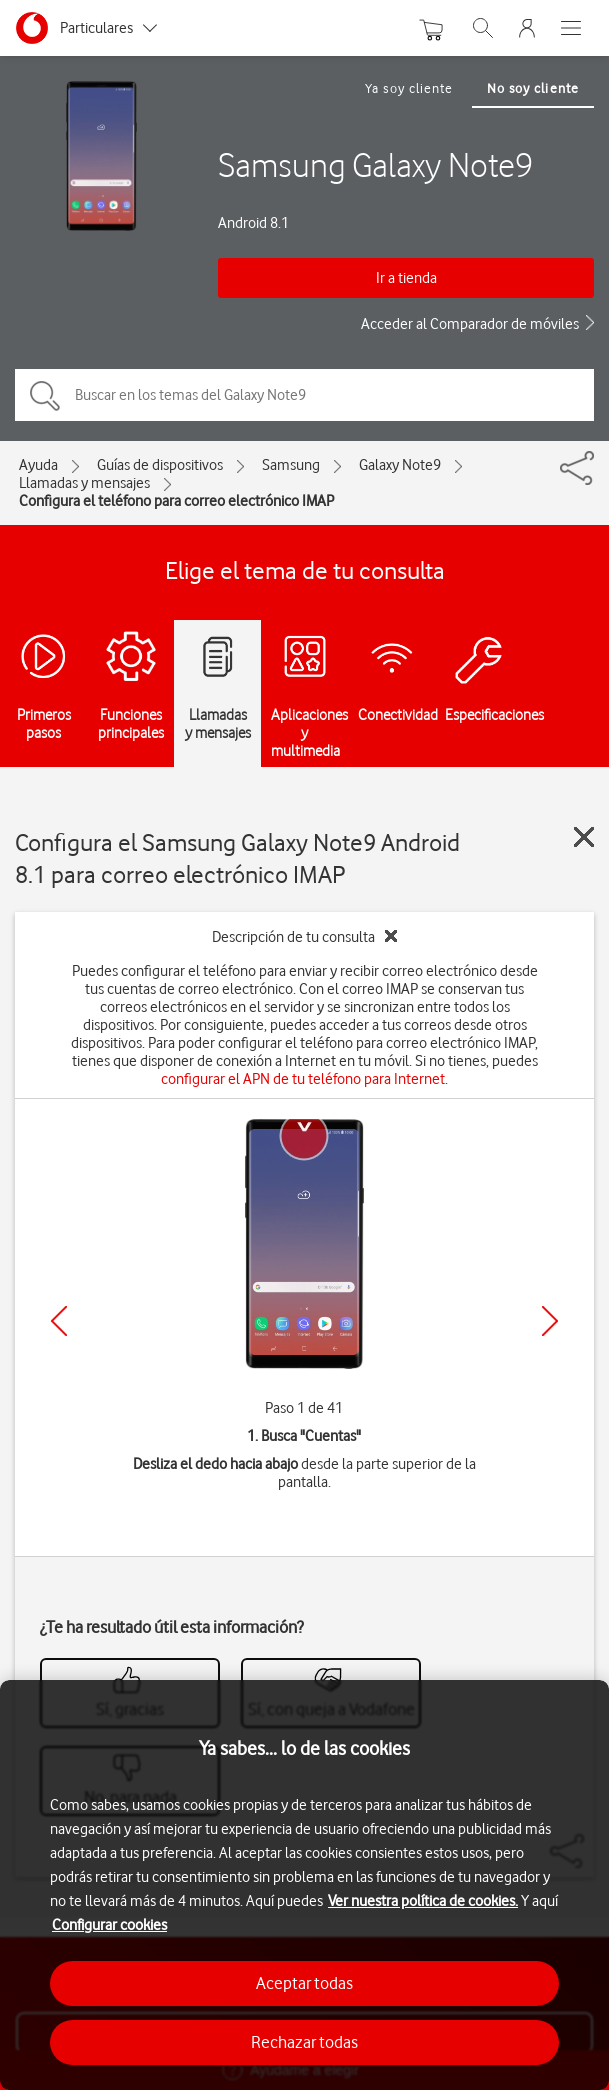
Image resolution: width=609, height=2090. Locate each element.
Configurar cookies (109, 1925)
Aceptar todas (304, 1983)
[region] (304, 1885)
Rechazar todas (304, 2042)
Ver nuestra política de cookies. (423, 1901)
